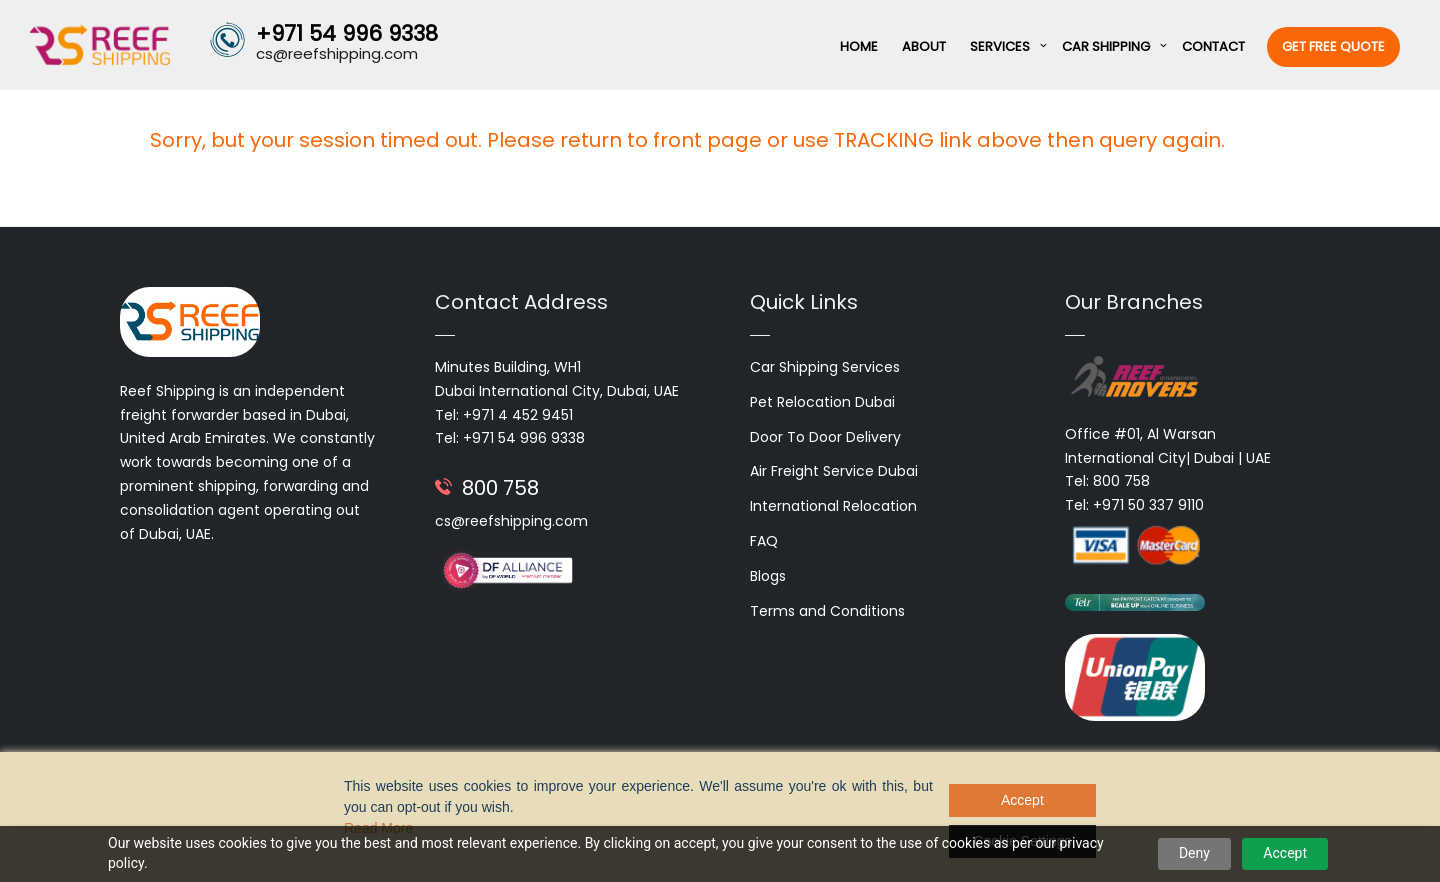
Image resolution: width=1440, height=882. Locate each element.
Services (1000, 46)
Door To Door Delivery (825, 437)
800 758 (500, 488)
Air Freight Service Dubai (834, 471)
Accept (1285, 853)
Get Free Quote (1333, 46)
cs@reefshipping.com (511, 521)
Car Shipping (1106, 46)
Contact (1213, 46)
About (924, 46)
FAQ (764, 541)
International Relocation (833, 506)
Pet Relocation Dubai (822, 402)
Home (859, 46)
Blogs (768, 576)
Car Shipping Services (825, 367)
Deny (1194, 853)
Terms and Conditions (827, 611)
